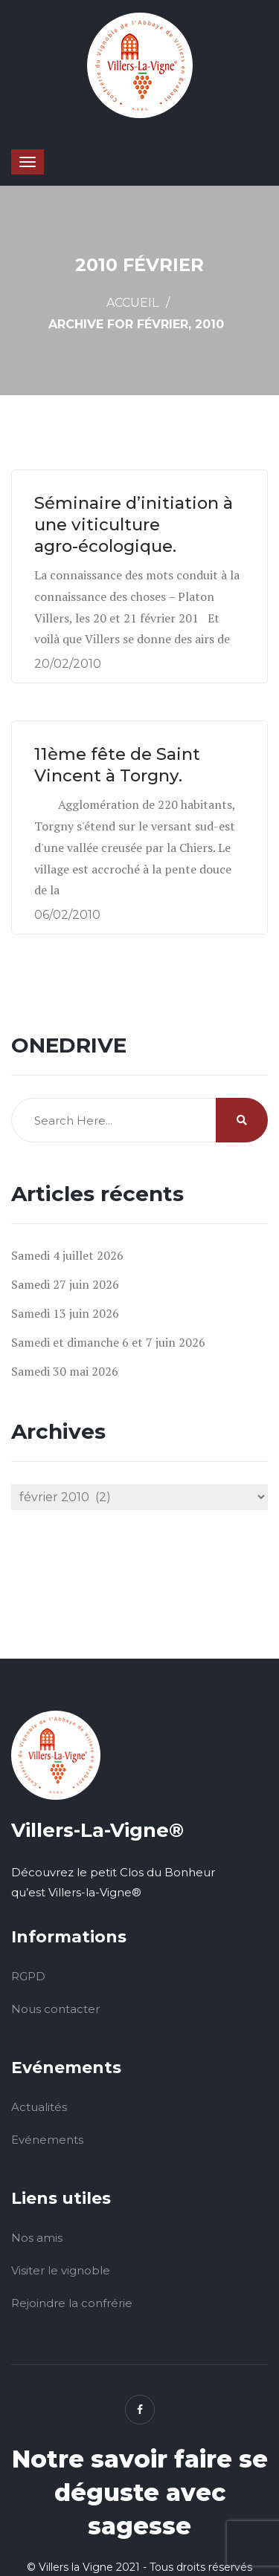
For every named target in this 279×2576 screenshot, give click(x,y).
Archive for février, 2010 (136, 324)
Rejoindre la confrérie (71, 2303)
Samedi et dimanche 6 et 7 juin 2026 (108, 1342)
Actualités (39, 2107)
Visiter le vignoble (60, 2270)
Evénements (47, 2140)
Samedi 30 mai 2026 (64, 1371)
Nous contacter (55, 2009)
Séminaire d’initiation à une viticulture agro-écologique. (133, 524)
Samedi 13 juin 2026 (65, 1313)
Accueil (132, 303)
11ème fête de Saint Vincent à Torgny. (117, 765)
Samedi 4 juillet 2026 (67, 1255)
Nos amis (36, 2238)
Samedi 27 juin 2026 (65, 1284)
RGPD (28, 1976)
